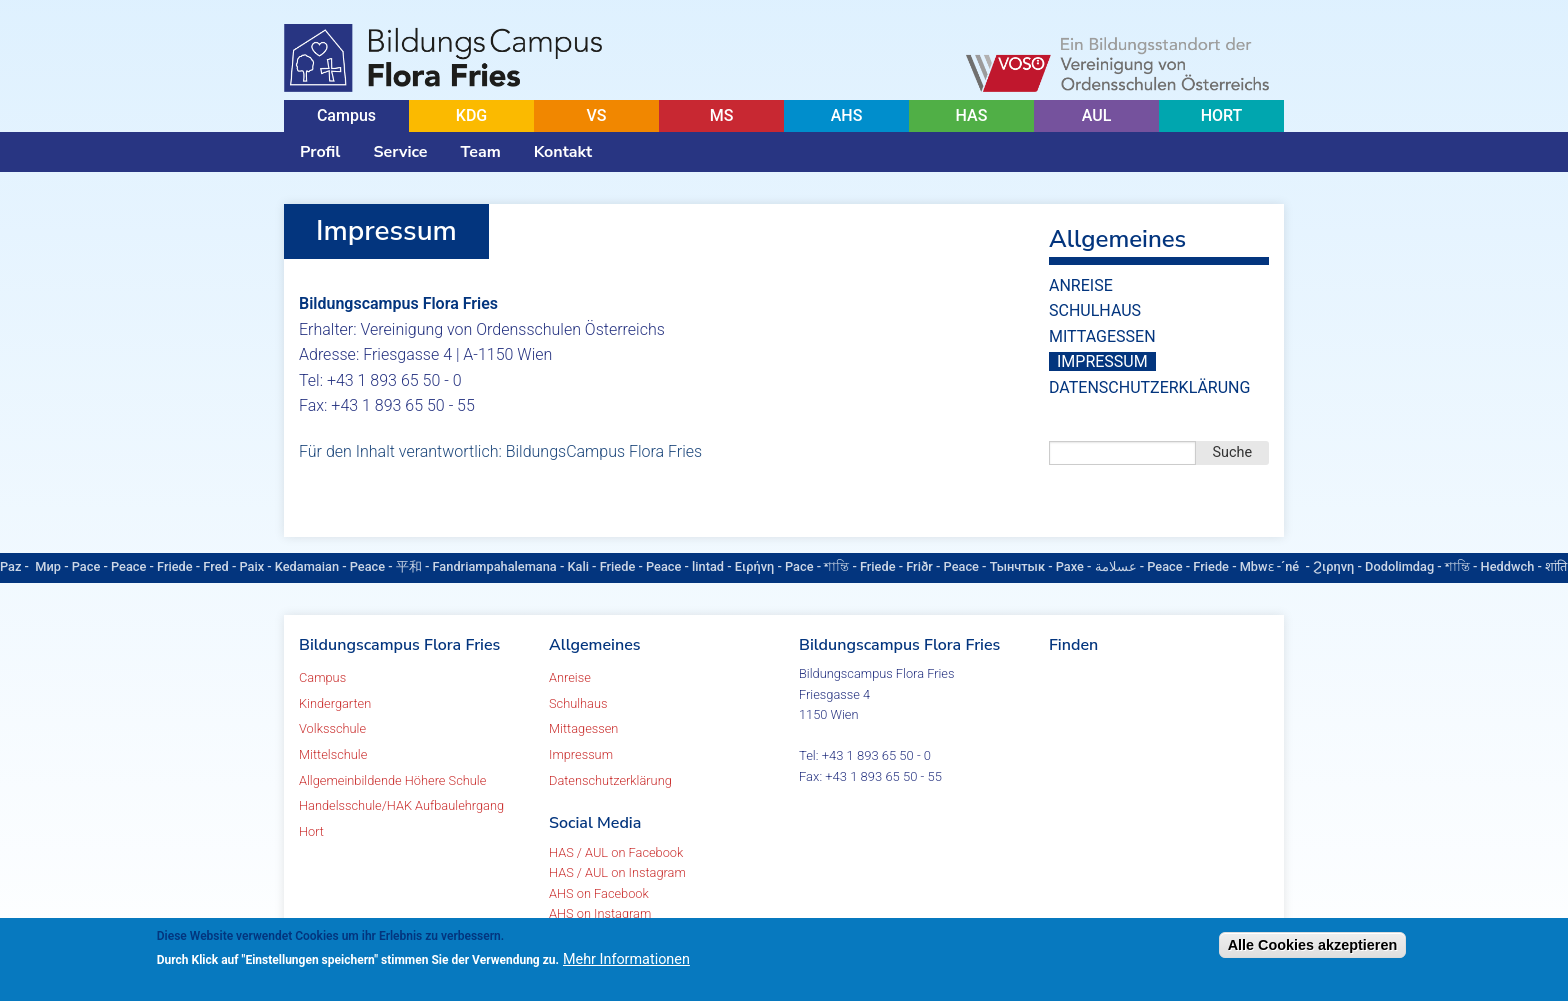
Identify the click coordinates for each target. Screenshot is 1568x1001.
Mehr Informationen (626, 959)
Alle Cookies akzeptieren (1313, 945)
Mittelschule (333, 754)
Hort (311, 831)
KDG (471, 115)
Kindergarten (335, 703)
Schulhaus (1095, 310)
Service (400, 152)
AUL (1097, 115)
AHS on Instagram (600, 913)
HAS (972, 115)
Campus (346, 115)
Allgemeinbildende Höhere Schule (392, 780)
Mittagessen (1102, 336)
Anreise (1081, 285)
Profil (320, 152)
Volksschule (332, 728)
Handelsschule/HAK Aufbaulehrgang (401, 805)
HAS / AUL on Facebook (616, 852)
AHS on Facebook (599, 893)
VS (596, 115)
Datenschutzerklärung (1149, 387)
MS (722, 115)
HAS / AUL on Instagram (617, 872)
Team (481, 152)
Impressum (1102, 361)
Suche (1233, 452)
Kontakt (563, 152)
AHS (847, 115)
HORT (1222, 115)
